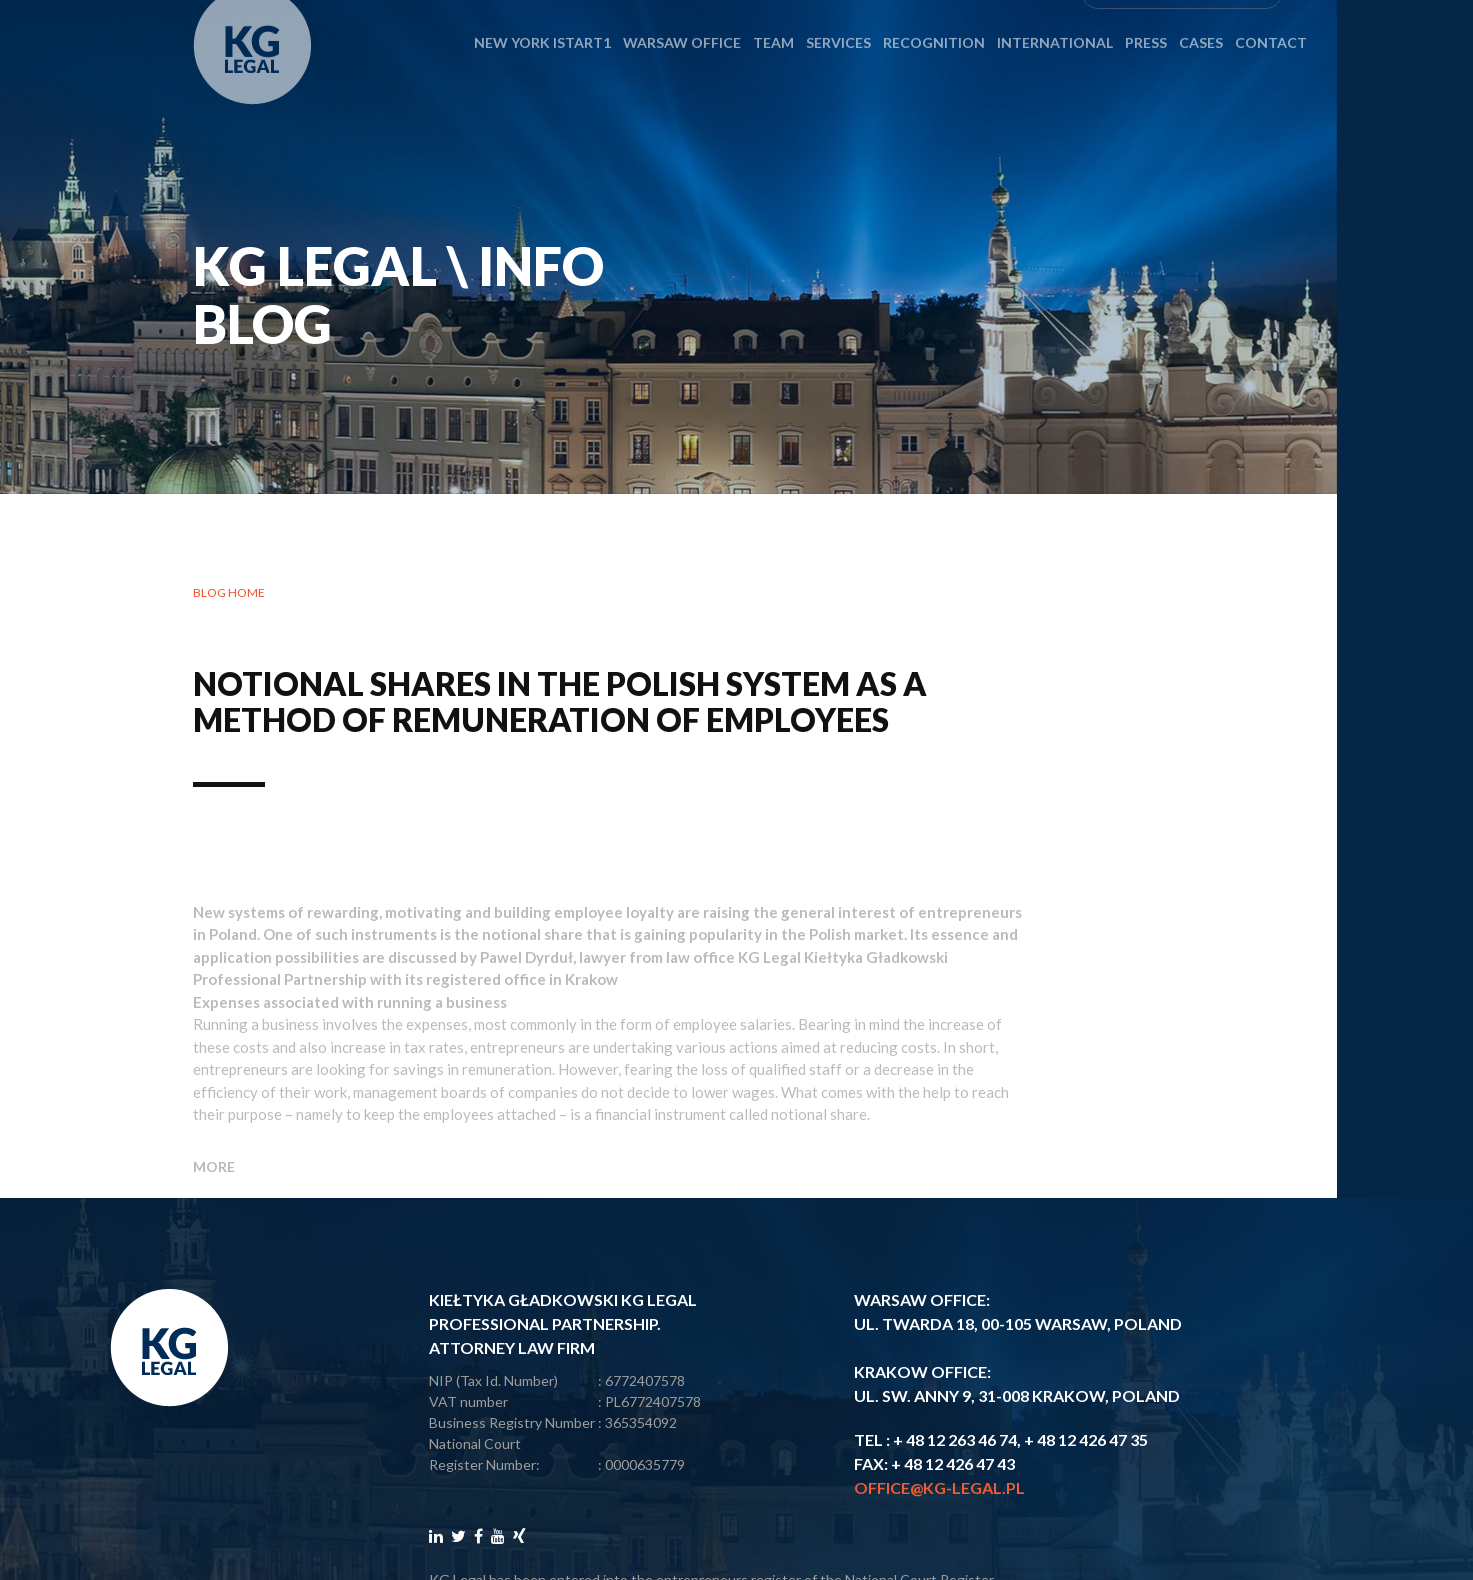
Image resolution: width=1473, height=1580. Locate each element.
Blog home (229, 594)
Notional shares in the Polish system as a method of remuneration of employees (560, 703)
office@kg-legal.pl (939, 1487)
